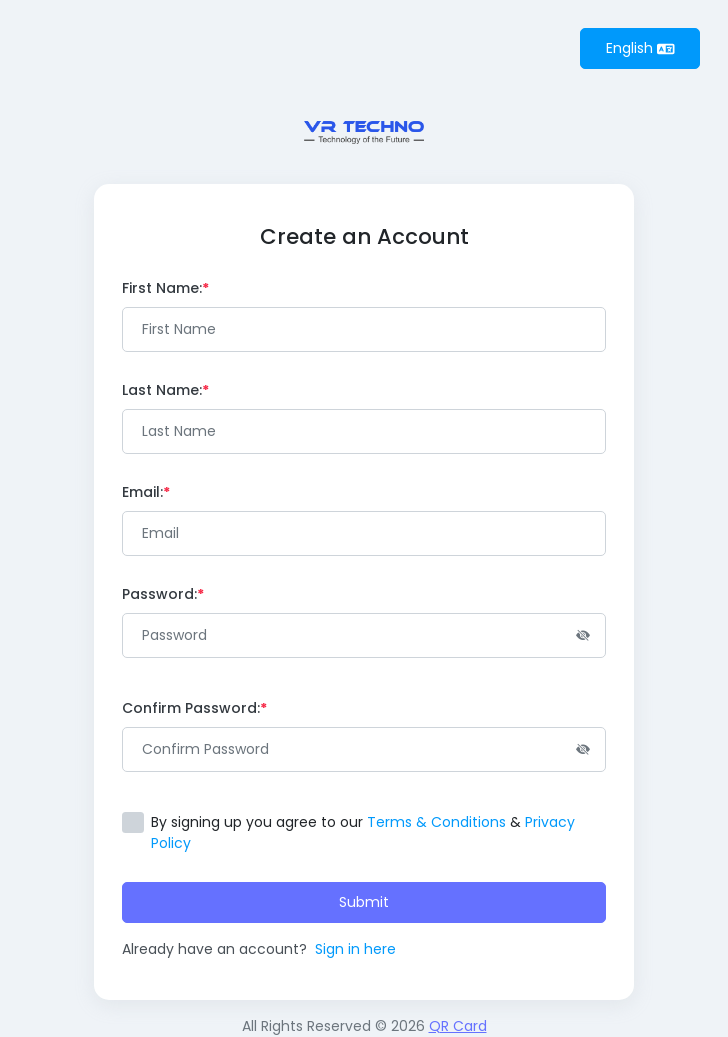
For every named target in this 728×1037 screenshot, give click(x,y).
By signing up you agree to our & (363, 832)
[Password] (364, 635)
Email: (146, 492)
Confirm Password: (194, 708)
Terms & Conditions (436, 822)
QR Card (458, 1026)
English (640, 48)
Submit (364, 902)
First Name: (165, 288)
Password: (163, 594)
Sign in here (355, 949)
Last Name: (165, 390)
